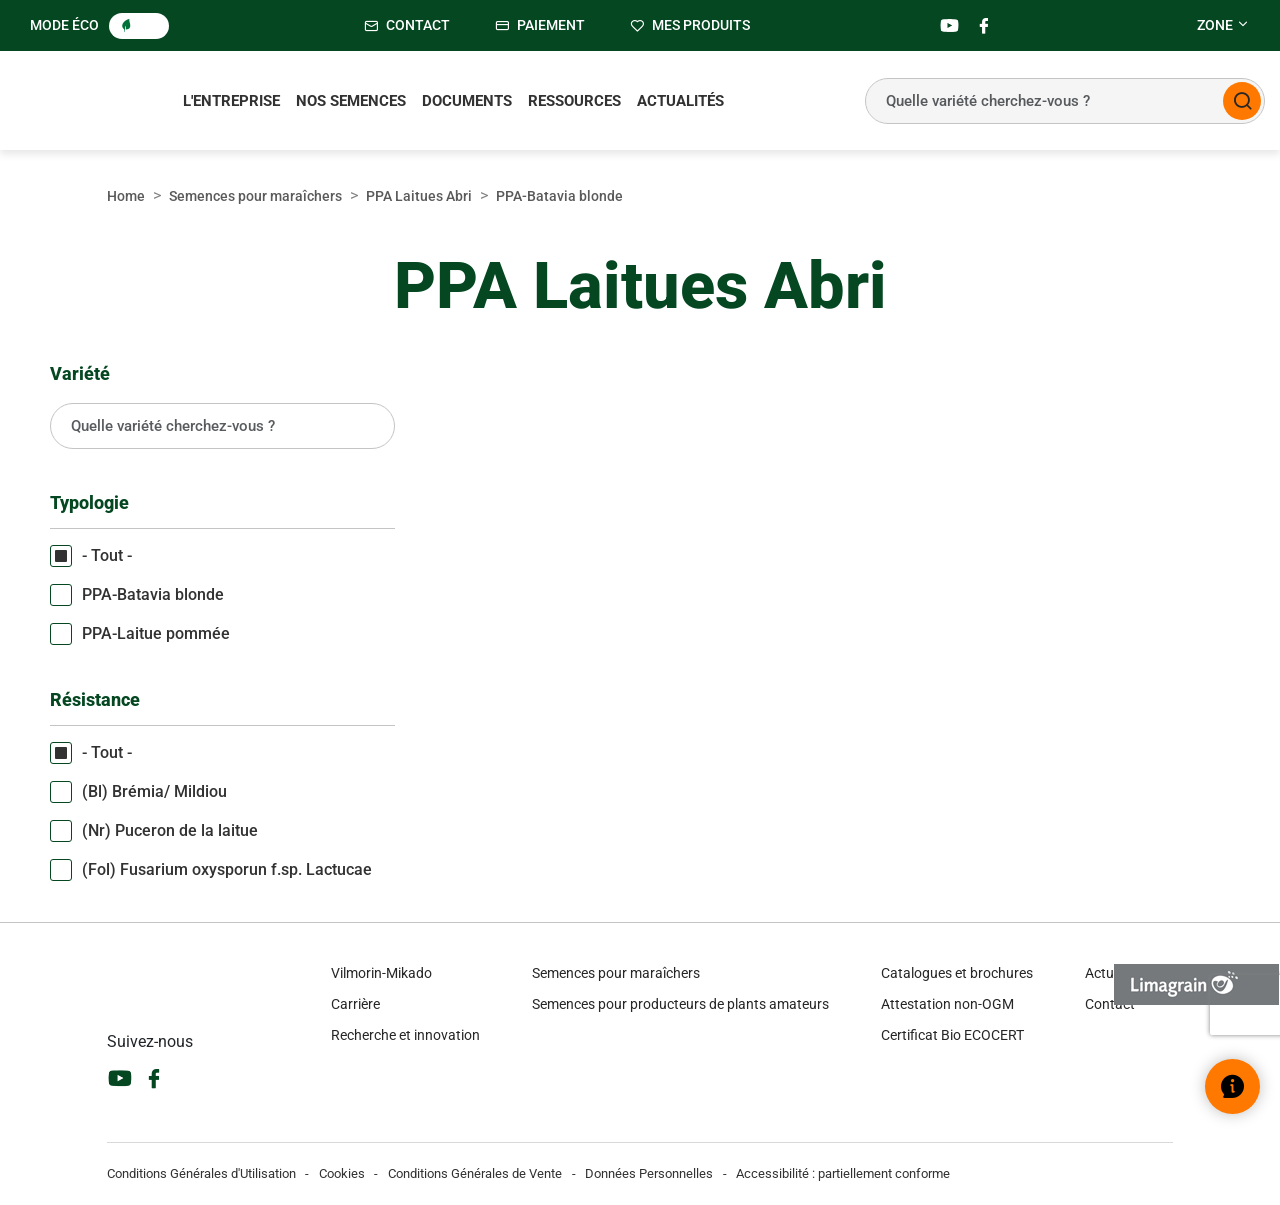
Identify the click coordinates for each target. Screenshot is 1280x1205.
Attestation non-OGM (947, 1004)
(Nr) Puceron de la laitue (170, 830)
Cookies (342, 1173)
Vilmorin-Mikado (381, 973)
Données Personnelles (649, 1173)
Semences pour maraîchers (255, 196)
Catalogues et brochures (957, 973)
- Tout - (107, 555)
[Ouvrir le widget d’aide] (1232, 1086)
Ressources (574, 101)
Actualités (680, 101)
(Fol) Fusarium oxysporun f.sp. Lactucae (227, 869)
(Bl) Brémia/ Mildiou (154, 791)
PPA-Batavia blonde (153, 594)
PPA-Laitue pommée (156, 633)
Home (126, 196)
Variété (80, 373)
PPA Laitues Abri (419, 196)
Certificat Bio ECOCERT (952, 1035)
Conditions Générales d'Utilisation (201, 1173)
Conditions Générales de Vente (475, 1173)
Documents (467, 101)
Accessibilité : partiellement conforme (843, 1173)
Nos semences (351, 101)
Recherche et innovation (405, 1035)
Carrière (355, 1004)
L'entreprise (231, 101)
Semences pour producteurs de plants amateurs (680, 1004)
